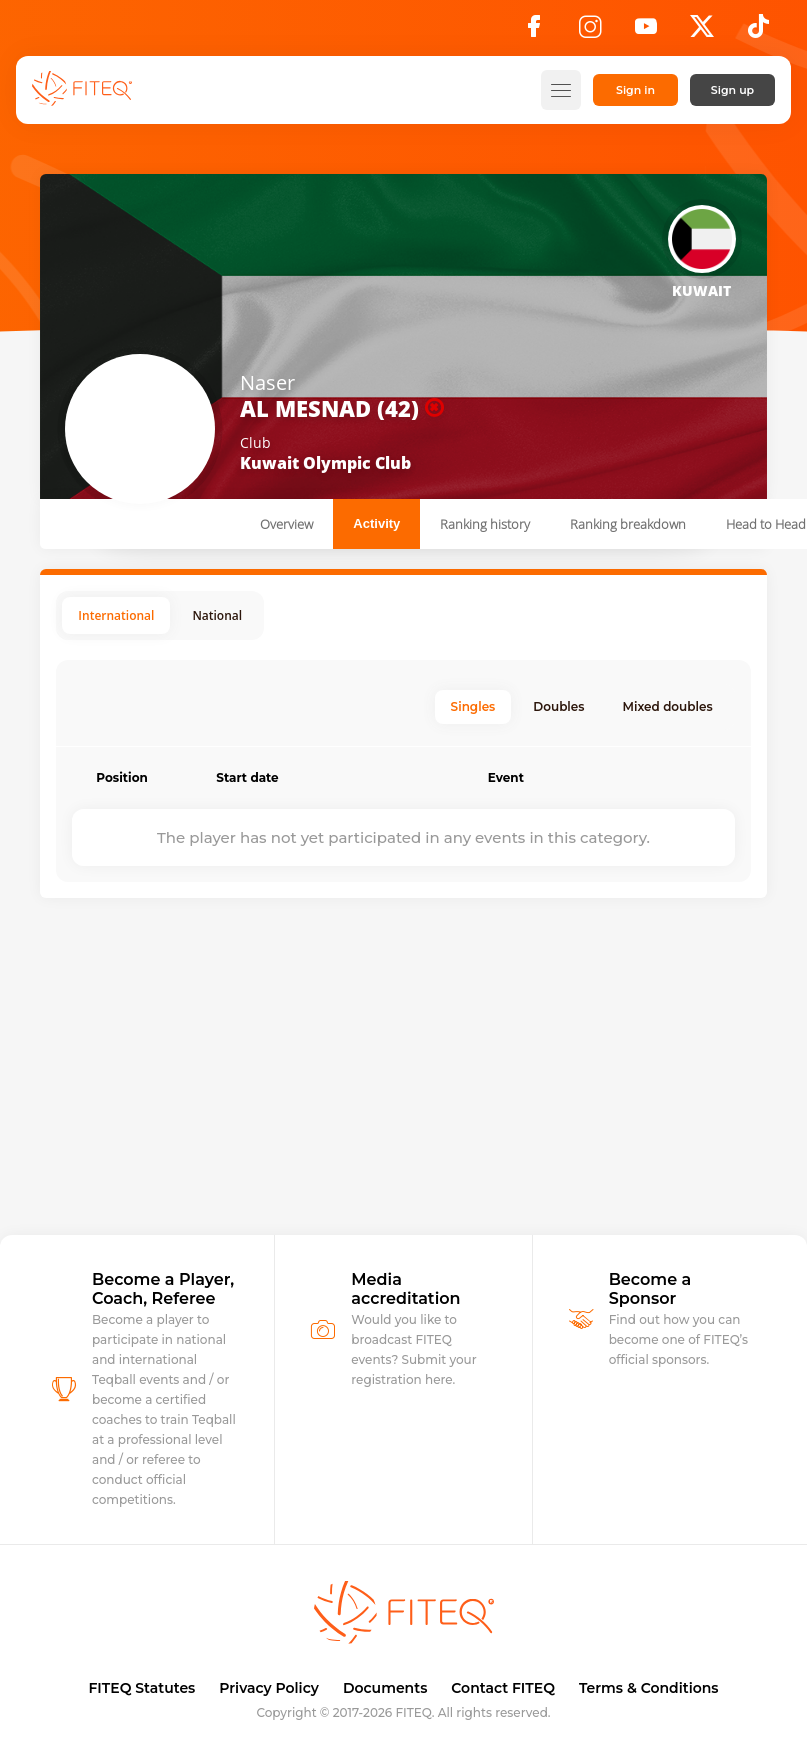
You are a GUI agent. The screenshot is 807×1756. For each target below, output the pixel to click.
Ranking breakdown (628, 524)
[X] (702, 32)
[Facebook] (534, 32)
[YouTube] (646, 32)
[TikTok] (758, 32)
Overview (286, 524)
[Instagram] (590, 32)
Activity (376, 523)
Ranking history (485, 524)
